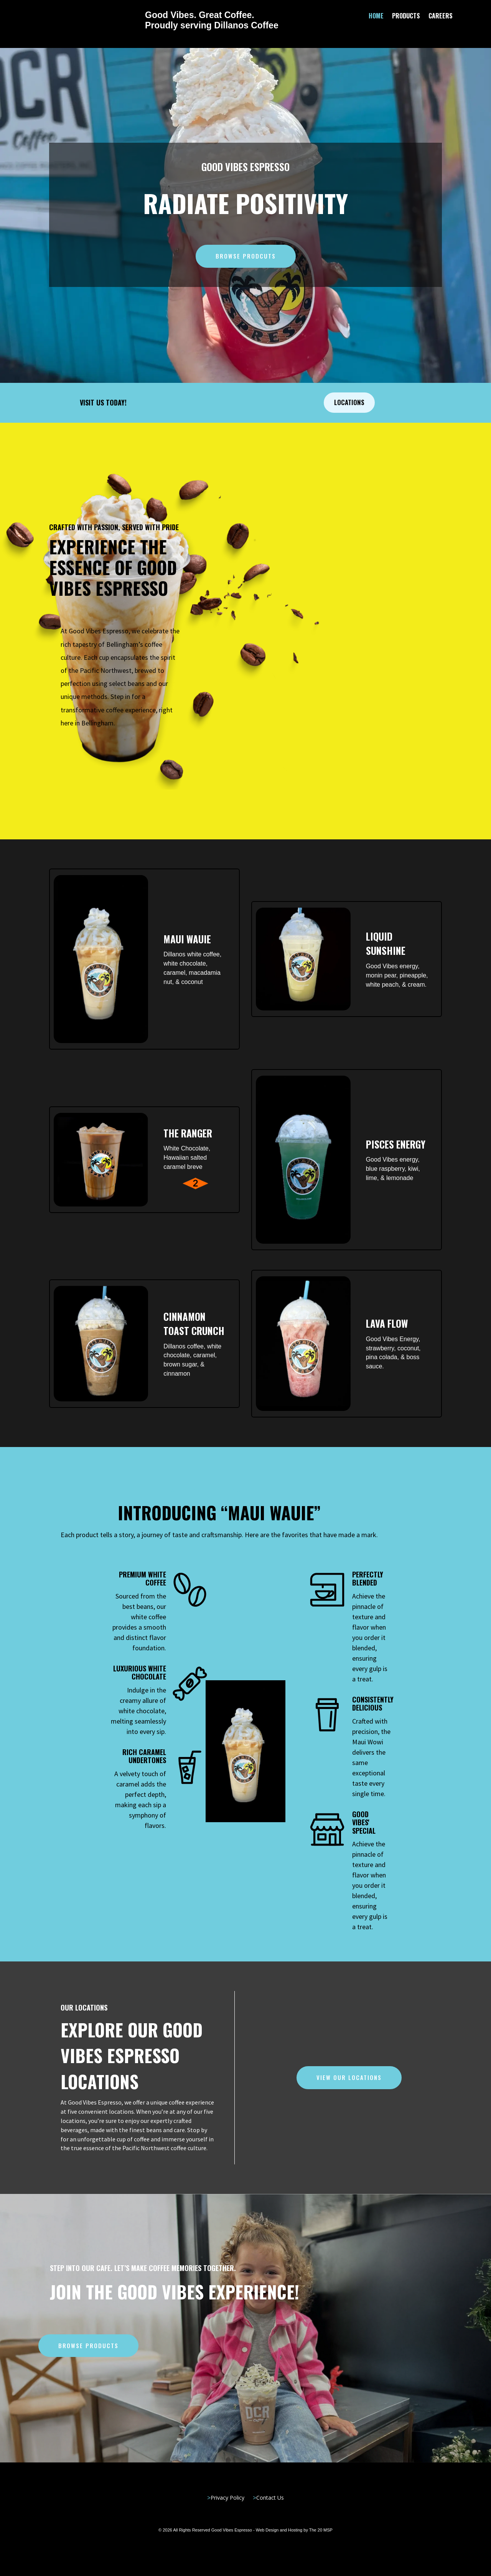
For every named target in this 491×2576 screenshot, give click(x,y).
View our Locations (349, 2077)
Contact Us (270, 2498)
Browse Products (88, 2345)
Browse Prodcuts (246, 256)
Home (376, 16)
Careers (440, 16)
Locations (349, 402)
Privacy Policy (227, 2498)
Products (406, 16)
